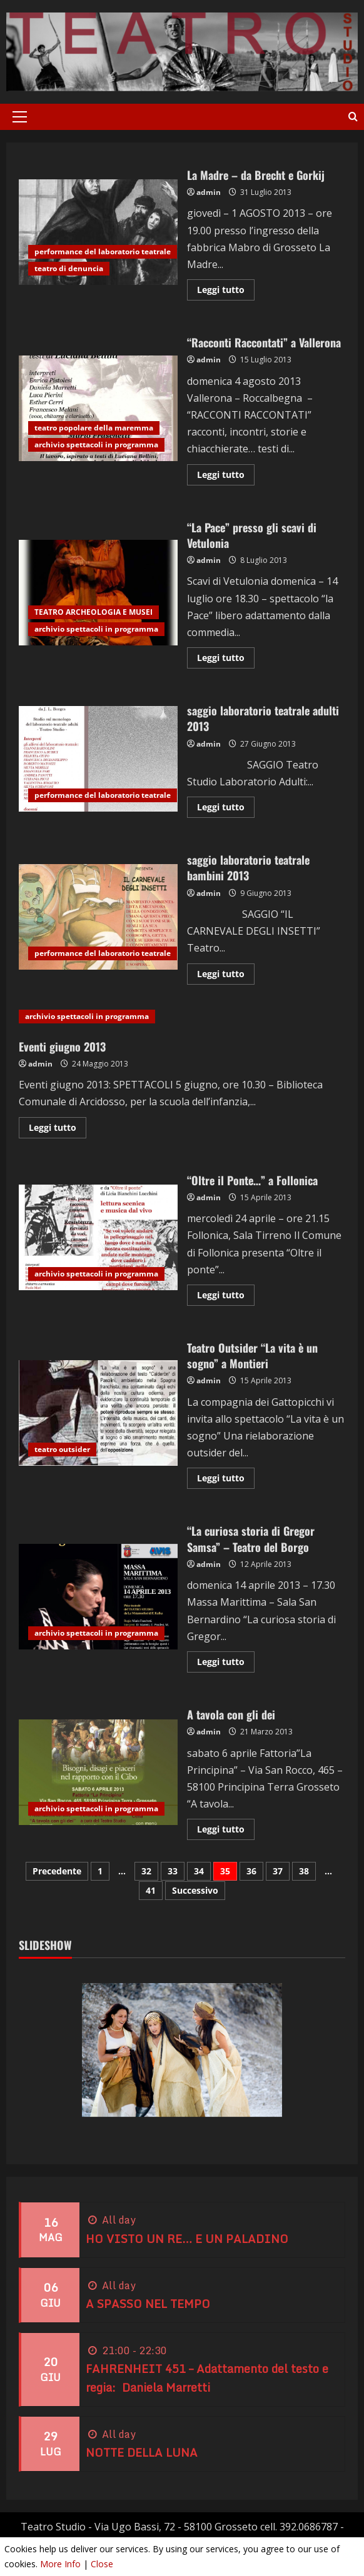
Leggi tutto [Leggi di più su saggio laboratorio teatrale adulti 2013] (226, 809)
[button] (19, 117)
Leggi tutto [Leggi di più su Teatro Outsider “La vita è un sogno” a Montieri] (226, 1480)
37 (278, 1871)
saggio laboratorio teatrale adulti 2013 (98, 759)
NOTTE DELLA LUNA (142, 2452)
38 (304, 1871)
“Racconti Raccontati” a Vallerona (98, 408)
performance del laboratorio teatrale (102, 251)
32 (146, 1871)
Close (102, 2564)
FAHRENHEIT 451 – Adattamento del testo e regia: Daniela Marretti (207, 2378)
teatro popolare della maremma (93, 427)
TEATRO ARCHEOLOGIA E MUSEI (93, 612)
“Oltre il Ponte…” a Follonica (98, 1237)
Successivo (195, 1890)
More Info (60, 2564)
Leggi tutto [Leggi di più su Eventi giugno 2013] (57, 1129)
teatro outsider (62, 1449)
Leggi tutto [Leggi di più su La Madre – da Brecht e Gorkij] (226, 292)
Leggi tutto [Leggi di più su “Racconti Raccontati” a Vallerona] (226, 476)
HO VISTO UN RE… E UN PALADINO (187, 2238)
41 (151, 1890)
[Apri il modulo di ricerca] (353, 117)
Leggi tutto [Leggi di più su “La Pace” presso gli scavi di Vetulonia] (226, 660)
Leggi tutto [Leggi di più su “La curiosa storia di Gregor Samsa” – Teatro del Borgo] (226, 1664)
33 (173, 1871)
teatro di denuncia (68, 268)
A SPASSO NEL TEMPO (148, 2303)
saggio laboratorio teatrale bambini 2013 (98, 917)
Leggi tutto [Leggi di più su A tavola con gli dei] (226, 1831)
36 (251, 1871)
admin (208, 192)
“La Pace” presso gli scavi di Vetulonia (98, 592)
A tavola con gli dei (98, 1772)
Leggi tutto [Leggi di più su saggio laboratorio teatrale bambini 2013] (226, 976)
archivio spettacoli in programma (96, 444)
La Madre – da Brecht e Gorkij (98, 232)
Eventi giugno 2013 (62, 1046)
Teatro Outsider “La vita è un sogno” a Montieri (98, 1413)
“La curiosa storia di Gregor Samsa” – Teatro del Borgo (98, 1596)
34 (199, 1871)
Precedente (57, 1871)
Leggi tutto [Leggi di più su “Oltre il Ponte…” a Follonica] (226, 1297)
